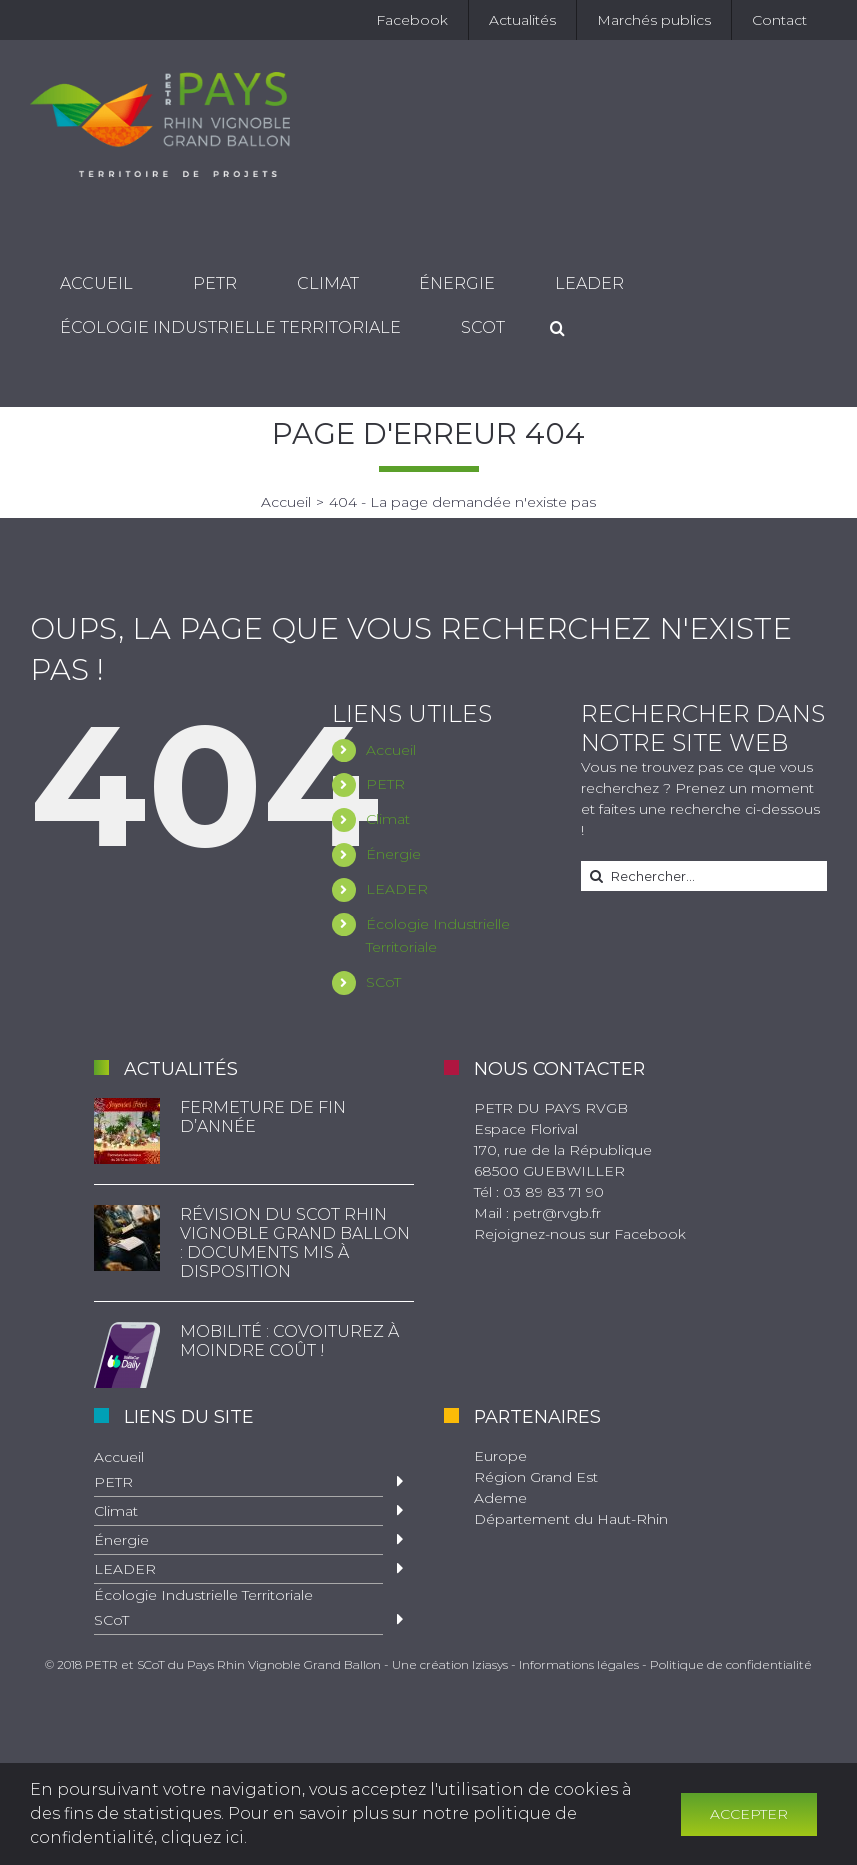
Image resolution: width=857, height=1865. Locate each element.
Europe (500, 1456)
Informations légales (579, 1664)
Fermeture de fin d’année (263, 1117)
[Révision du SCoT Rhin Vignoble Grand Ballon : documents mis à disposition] (127, 1238)
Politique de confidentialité (731, 1664)
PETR (385, 784)
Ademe (500, 1498)
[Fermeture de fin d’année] (127, 1131)
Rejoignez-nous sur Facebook (580, 1234)
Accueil (391, 750)
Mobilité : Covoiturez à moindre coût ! (289, 1341)
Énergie (393, 854)
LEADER (397, 889)
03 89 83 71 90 (553, 1192)
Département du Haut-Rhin (571, 1519)
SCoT (383, 982)
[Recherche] (557, 329)
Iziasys (490, 1664)
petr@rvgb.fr (557, 1213)
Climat (388, 819)
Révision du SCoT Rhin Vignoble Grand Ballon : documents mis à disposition (295, 1243)
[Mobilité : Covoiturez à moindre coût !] (127, 1355)
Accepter (749, 1814)
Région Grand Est (536, 1477)
